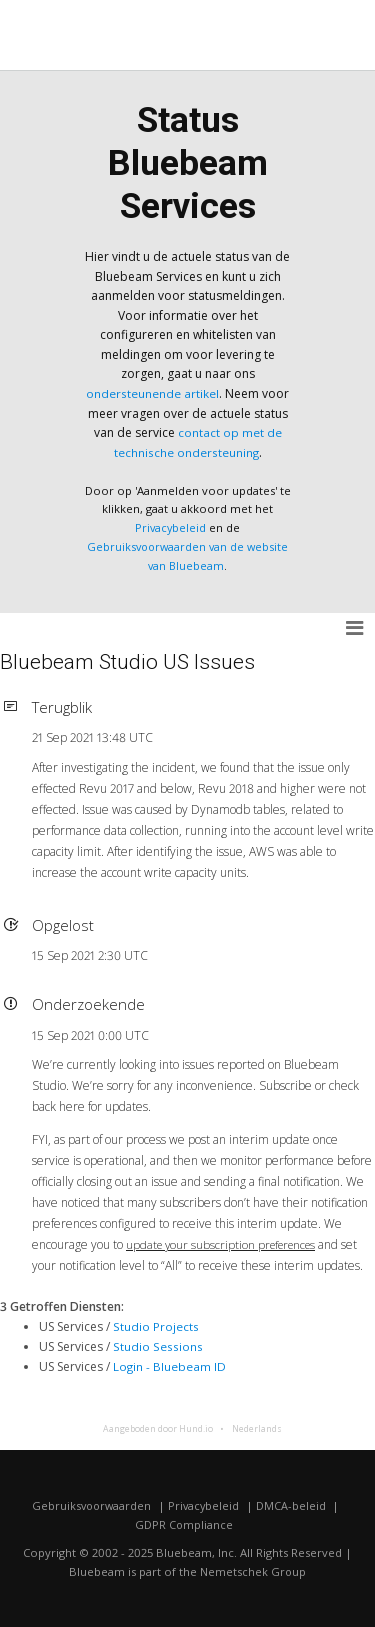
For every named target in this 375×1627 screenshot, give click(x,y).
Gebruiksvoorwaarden (90, 1503)
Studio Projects (155, 1325)
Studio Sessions (157, 1344)
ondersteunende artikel (152, 393)
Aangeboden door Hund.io (157, 1426)
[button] (356, 627)
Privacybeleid (170, 526)
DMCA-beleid (294, 1503)
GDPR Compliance (183, 1522)
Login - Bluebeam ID (170, 1364)
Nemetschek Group (253, 1569)
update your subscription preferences (226, 1243)
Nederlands (256, 1426)
